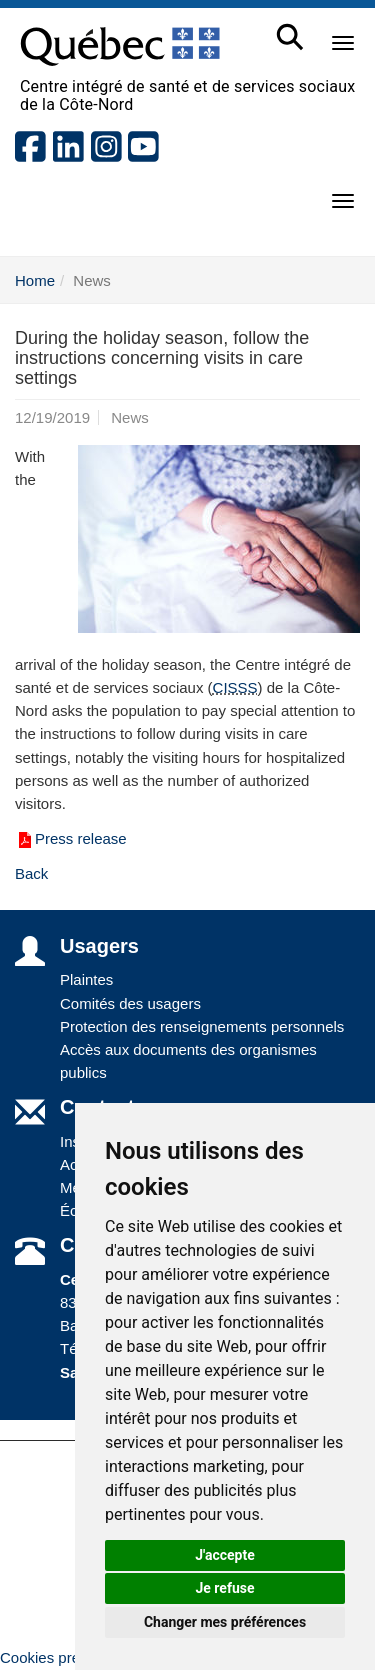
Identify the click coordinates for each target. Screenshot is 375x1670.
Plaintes (86, 979)
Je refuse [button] (224, 1588)
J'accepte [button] (225, 1555)
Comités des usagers (130, 1003)
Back (31, 873)
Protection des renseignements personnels (202, 1026)
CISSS (235, 687)
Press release (71, 838)
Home (35, 280)
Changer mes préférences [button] (225, 1622)
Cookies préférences (69, 1657)
